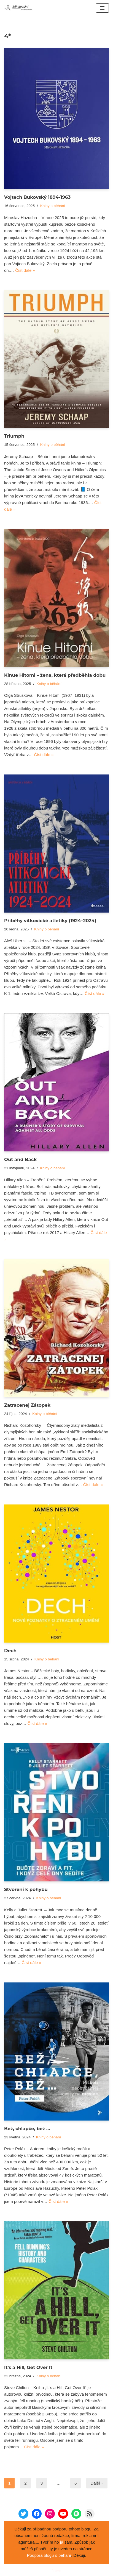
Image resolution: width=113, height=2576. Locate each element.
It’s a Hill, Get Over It (28, 2367)
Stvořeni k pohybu (26, 1889)
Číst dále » (25, 270)
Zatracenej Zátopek (27, 1405)
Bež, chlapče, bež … (27, 2128)
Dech (10, 1650)
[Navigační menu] (102, 8)
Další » (96, 2483)
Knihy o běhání (52, 206)
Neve (56, 2570)
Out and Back (20, 1159)
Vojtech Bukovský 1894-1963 (37, 197)
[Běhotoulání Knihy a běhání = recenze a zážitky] (20, 8)
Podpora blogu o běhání (49, 2555)
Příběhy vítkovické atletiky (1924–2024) (50, 920)
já (61, 2542)
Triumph (14, 436)
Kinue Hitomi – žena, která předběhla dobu (55, 675)
